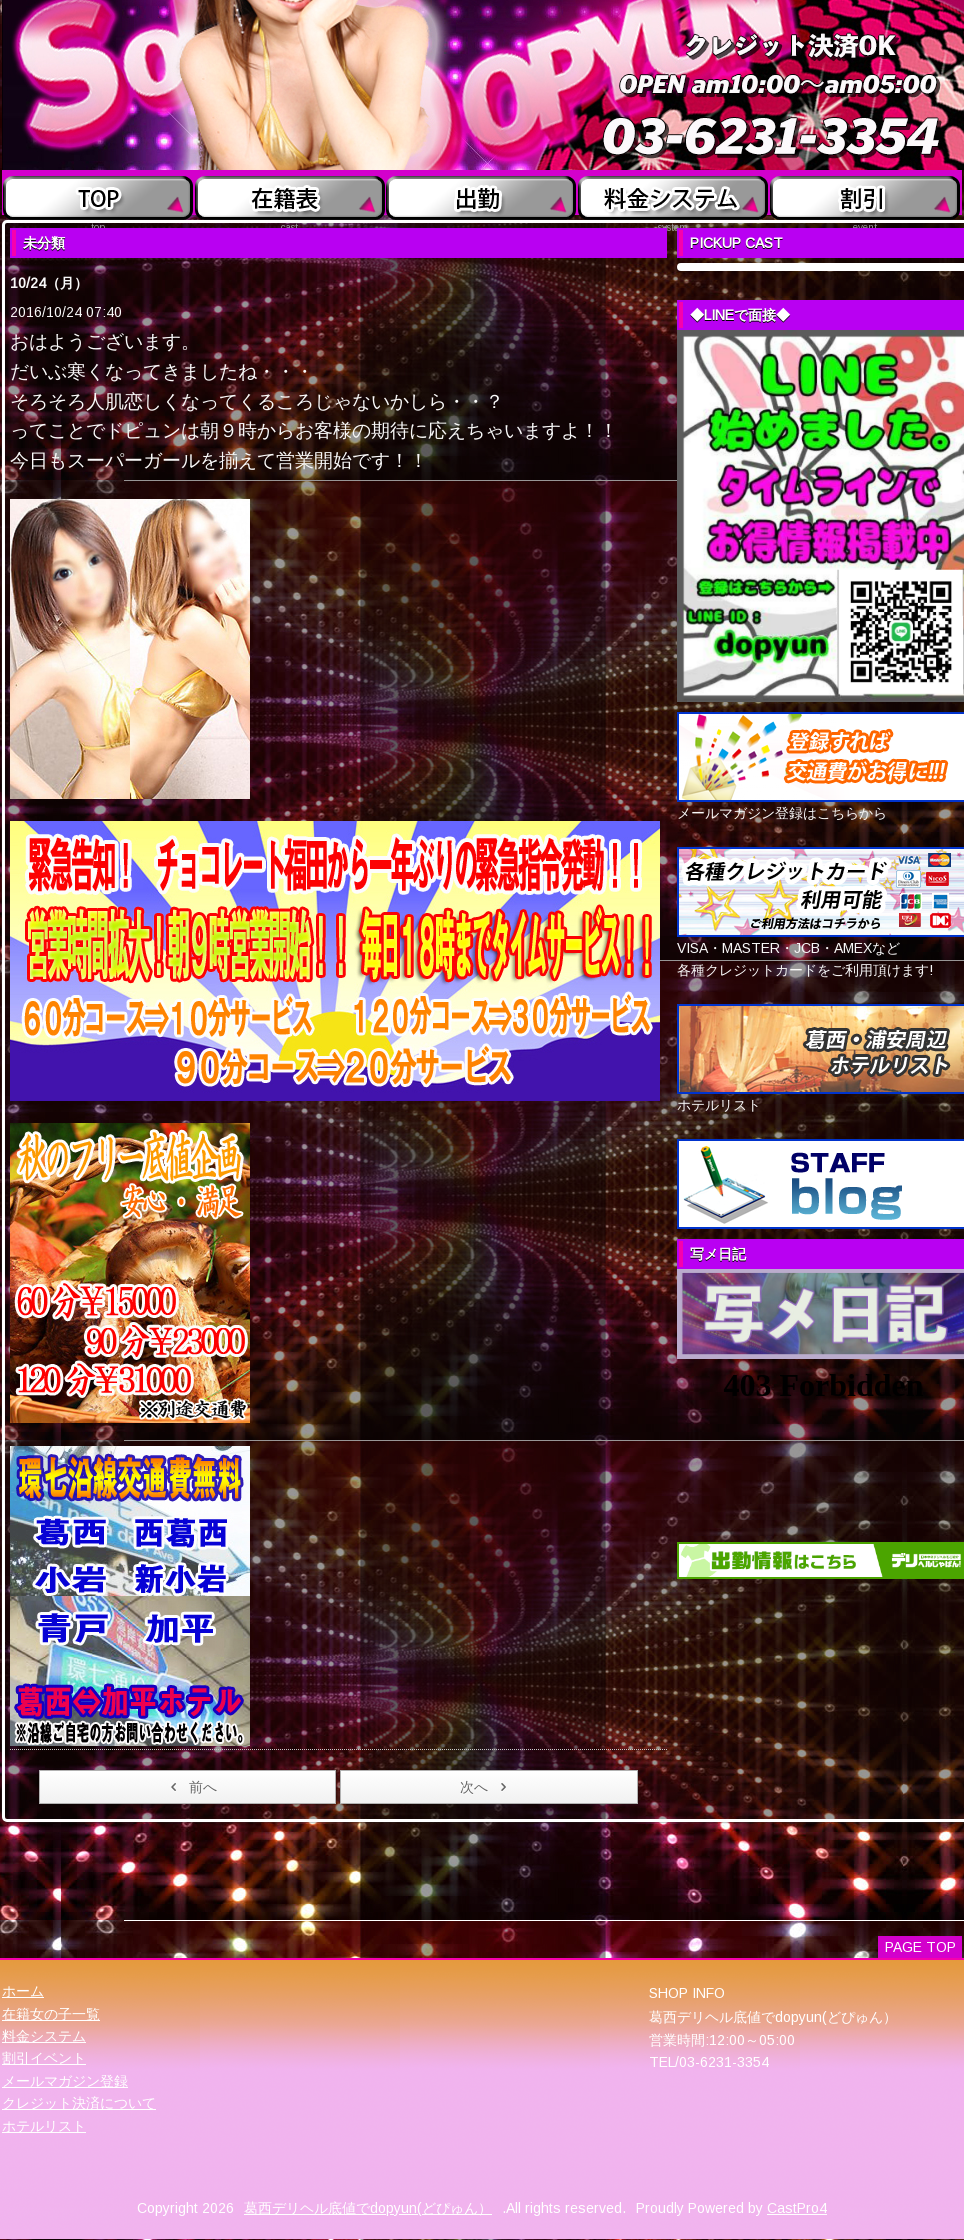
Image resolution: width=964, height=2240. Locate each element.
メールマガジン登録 (65, 2081)
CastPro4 (797, 2208)
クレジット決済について (79, 2103)
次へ (486, 1787)
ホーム (23, 1991)
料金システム (44, 2036)
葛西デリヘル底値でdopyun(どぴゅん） (368, 2208)
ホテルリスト (44, 2126)
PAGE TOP (920, 1947)
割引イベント (44, 2058)
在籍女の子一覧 (51, 2014)
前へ (190, 1787)
